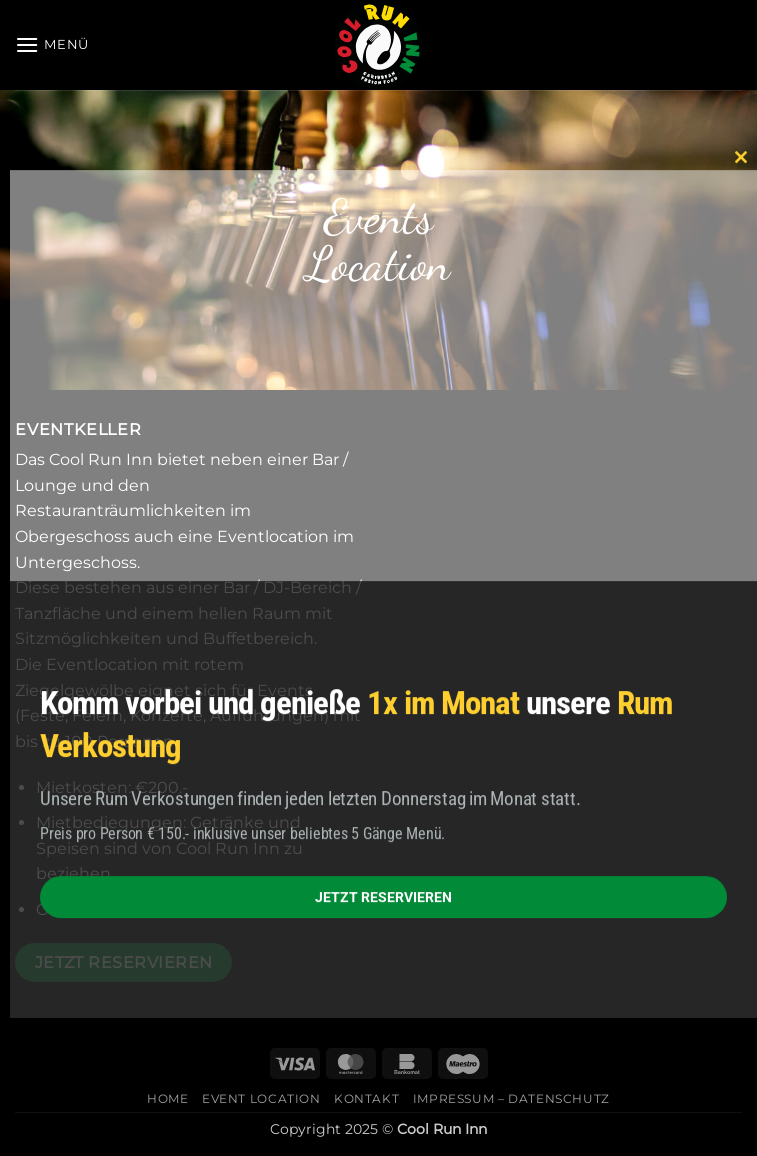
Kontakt (366, 1098)
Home (167, 1098)
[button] (52, 44)
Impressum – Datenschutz (511, 1098)
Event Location (261, 1098)
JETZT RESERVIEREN (383, 897)
